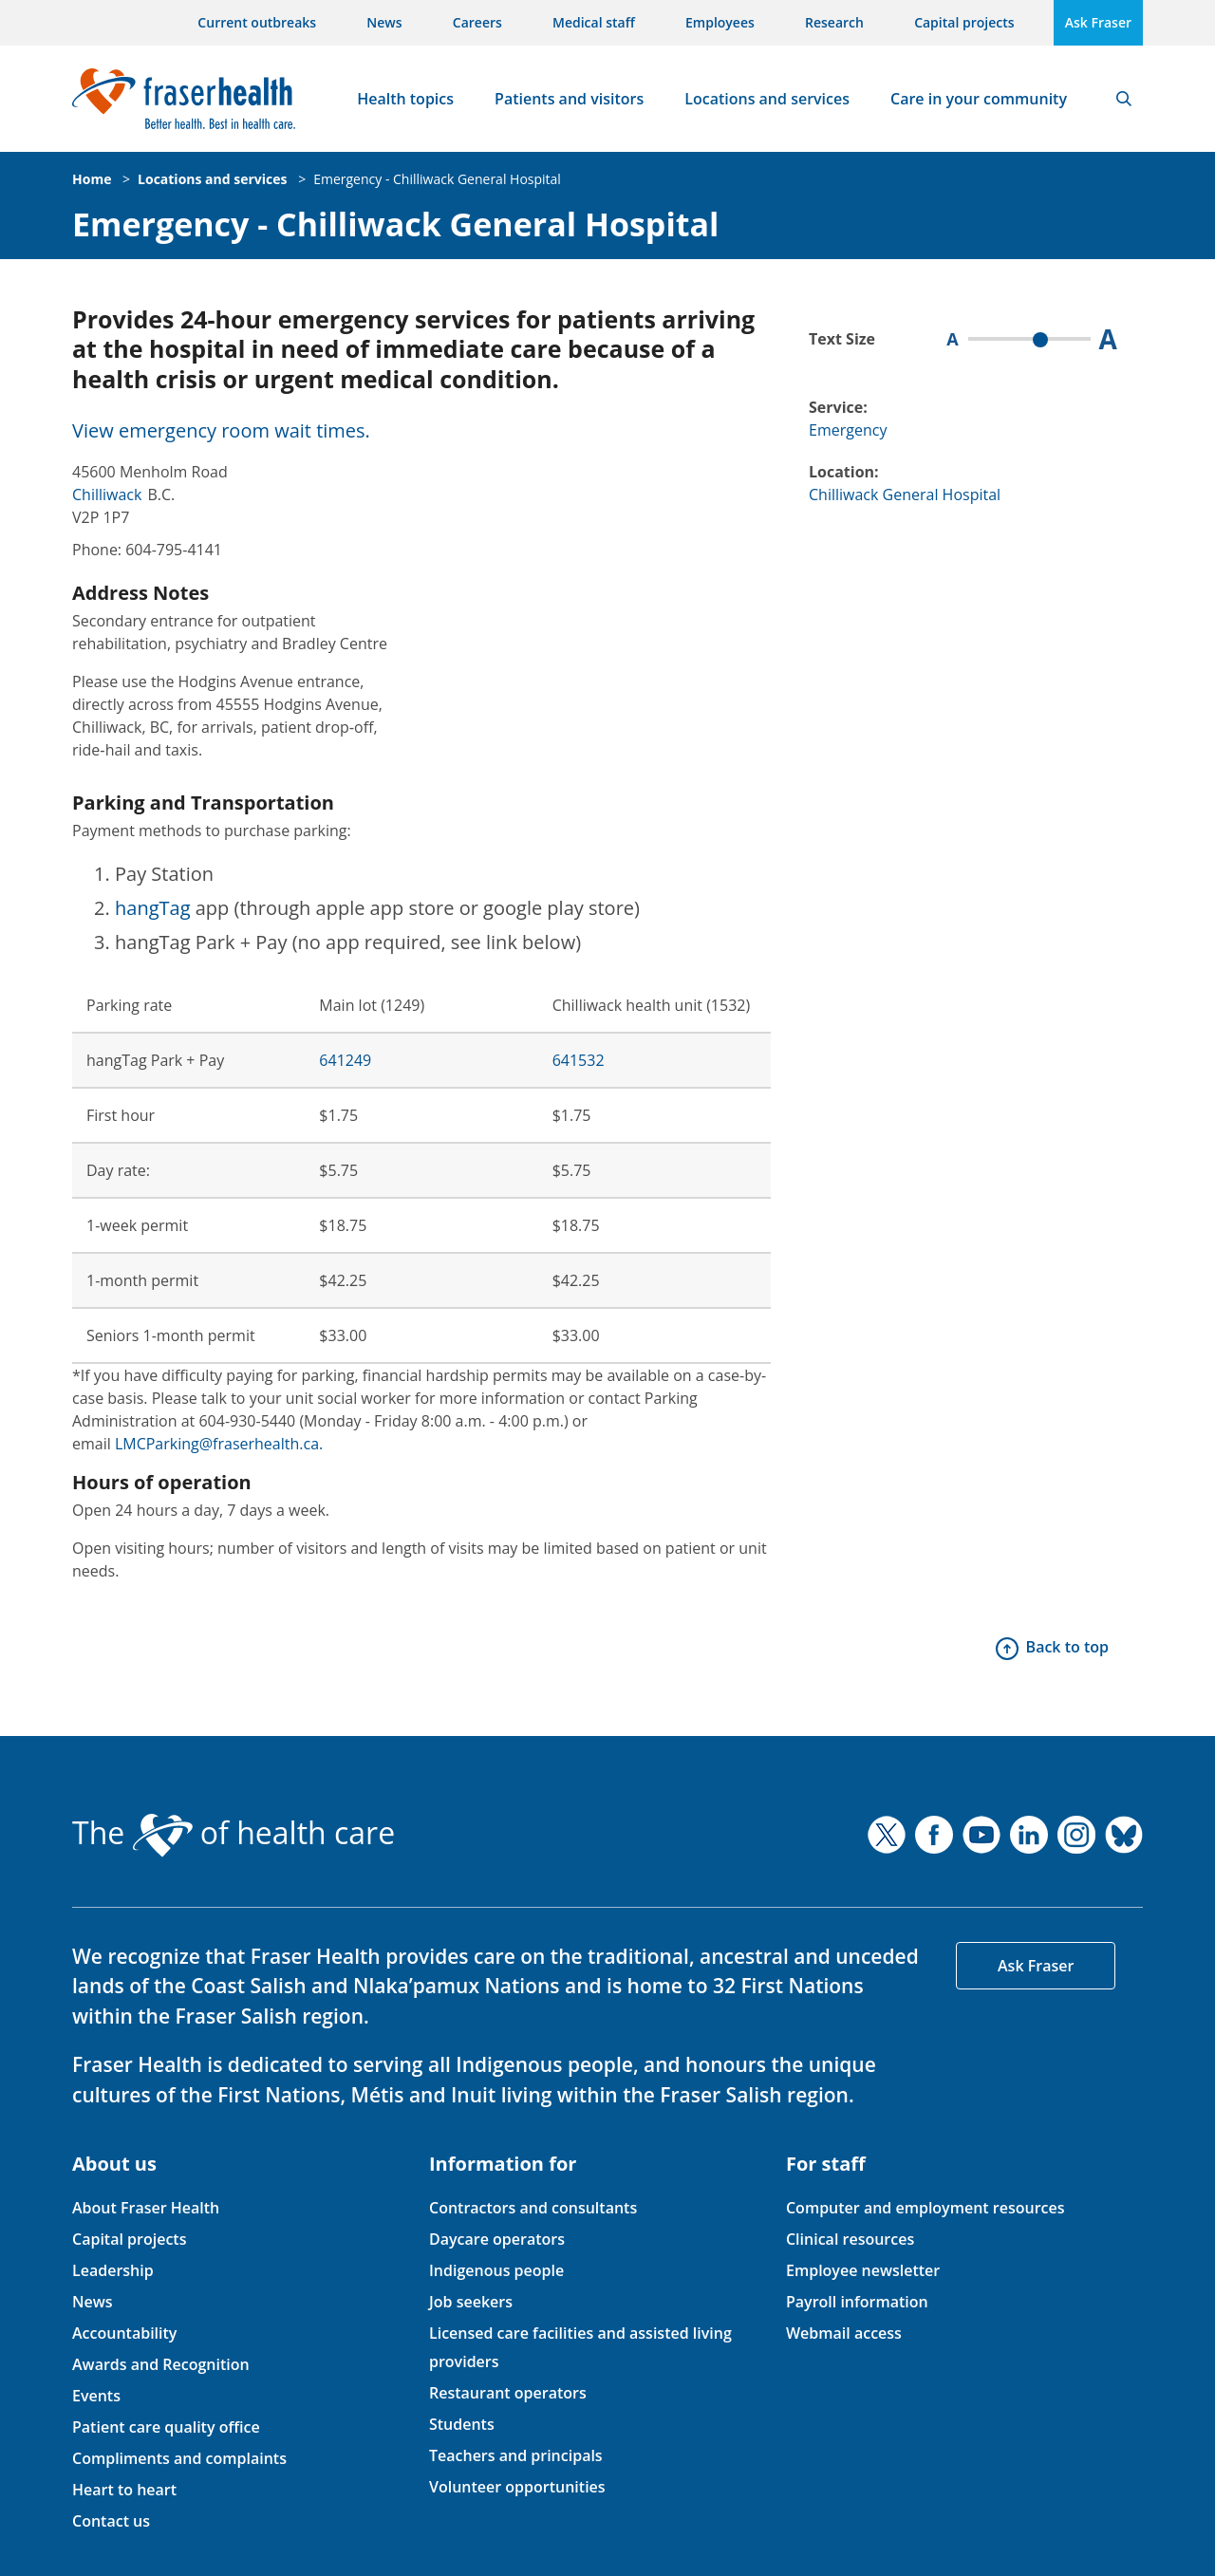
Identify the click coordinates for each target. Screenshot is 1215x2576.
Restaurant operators (508, 2392)
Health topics (405, 98)
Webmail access (844, 2333)
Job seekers (471, 2301)
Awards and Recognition (161, 2364)
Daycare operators (497, 2239)
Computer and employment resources (925, 2207)
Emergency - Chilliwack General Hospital (437, 179)
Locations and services (767, 98)
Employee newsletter (863, 2270)
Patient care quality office (166, 2427)
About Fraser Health (145, 2207)
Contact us (111, 2521)
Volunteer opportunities (517, 2486)
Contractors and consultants (533, 2207)
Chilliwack (106, 494)
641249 (345, 1060)
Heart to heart (124, 2489)
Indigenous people (496, 2270)
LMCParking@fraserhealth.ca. (219, 1443)
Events (96, 2395)
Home (91, 179)
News (384, 22)
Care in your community (978, 98)
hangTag (153, 908)
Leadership (113, 2270)
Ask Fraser (1098, 22)
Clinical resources (850, 2239)
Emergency (848, 430)
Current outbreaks (256, 22)
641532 (578, 1060)
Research (834, 22)
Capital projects (964, 22)
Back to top (1067, 1646)
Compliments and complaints (179, 2458)
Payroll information (857, 2301)
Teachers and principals (516, 2455)
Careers (477, 22)
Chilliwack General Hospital (904, 494)
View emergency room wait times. (221, 430)
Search (1123, 98)
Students (462, 2424)
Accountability (124, 2333)
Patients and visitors (569, 98)
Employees (720, 22)
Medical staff (593, 22)
